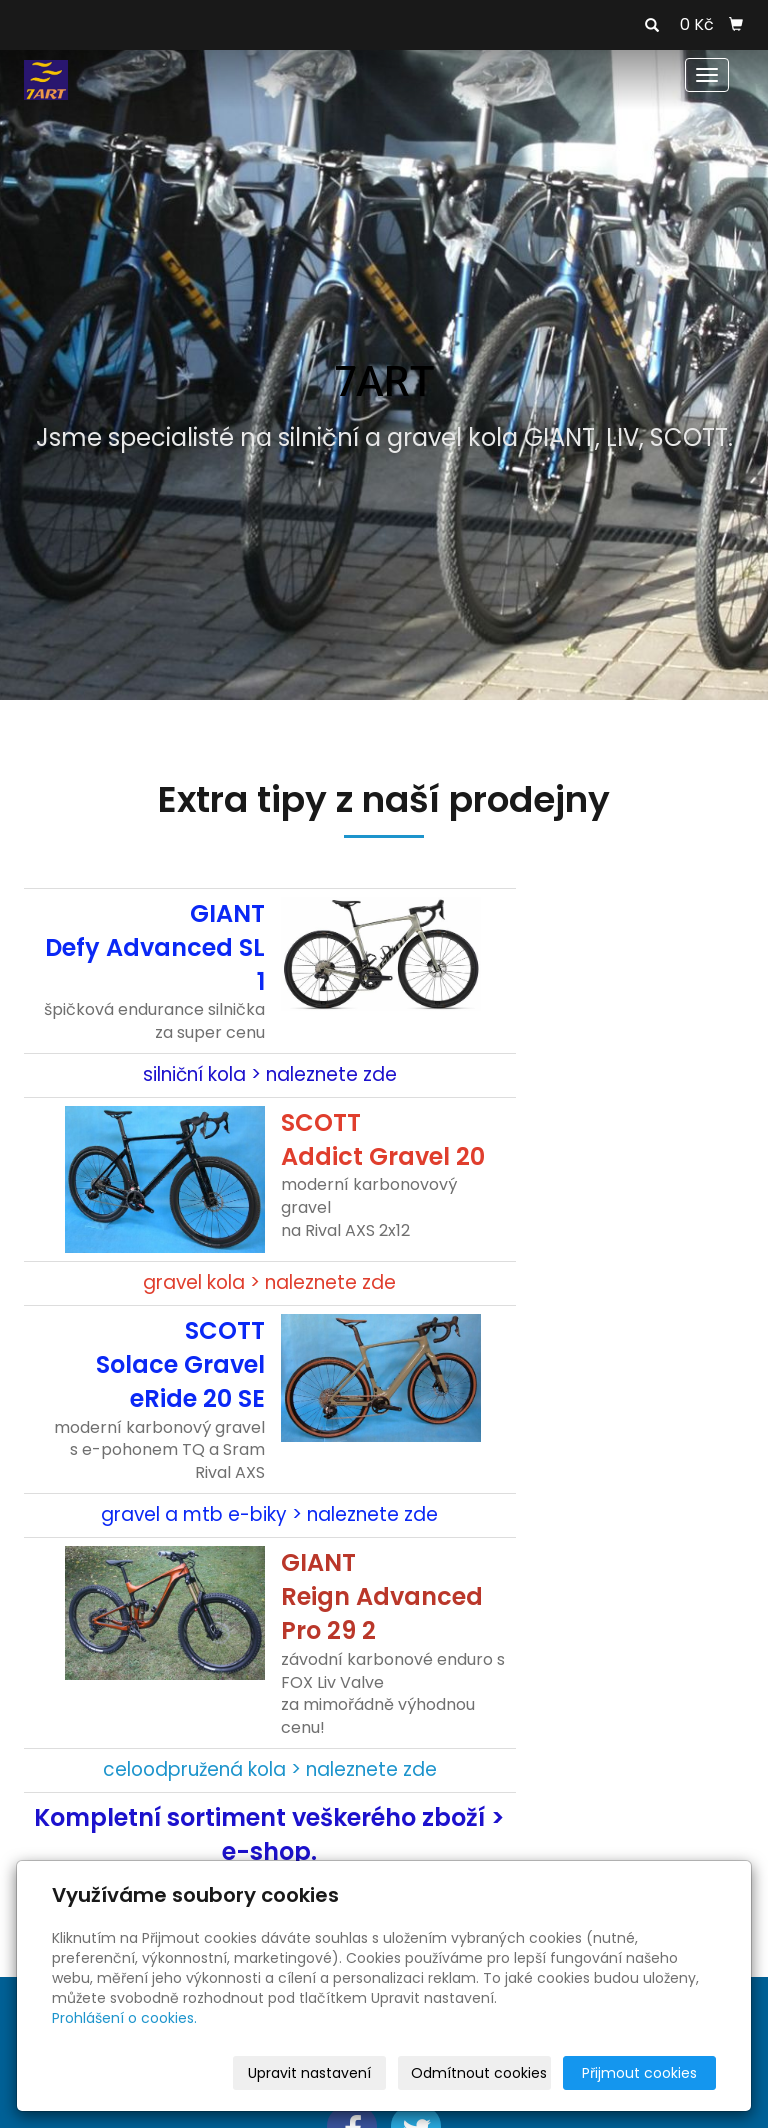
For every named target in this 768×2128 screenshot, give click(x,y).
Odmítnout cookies (479, 2073)
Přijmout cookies (639, 2073)
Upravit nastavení (309, 2073)
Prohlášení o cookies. (124, 2018)
